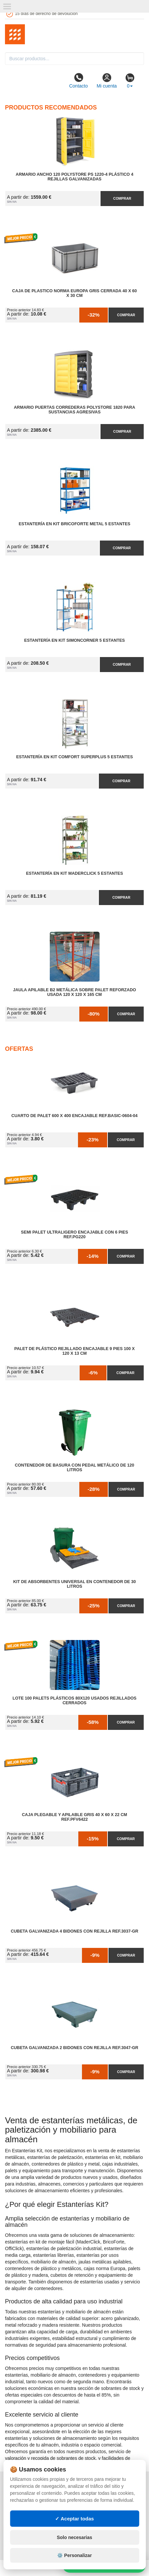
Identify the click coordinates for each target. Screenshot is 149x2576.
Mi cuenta (107, 81)
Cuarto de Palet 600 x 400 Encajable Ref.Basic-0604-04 (74, 1115)
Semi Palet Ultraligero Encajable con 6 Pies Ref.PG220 (74, 1234)
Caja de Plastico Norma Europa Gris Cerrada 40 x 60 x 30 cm (74, 293)
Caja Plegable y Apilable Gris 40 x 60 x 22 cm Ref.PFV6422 (74, 1817)
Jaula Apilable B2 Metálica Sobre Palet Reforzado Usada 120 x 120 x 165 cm (74, 992)
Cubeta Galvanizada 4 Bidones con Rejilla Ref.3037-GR (74, 1931)
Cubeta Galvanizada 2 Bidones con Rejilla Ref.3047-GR (74, 2047)
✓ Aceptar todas (74, 2518)
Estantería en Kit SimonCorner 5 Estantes (74, 640)
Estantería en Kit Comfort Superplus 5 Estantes (74, 757)
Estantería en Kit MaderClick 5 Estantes (74, 873)
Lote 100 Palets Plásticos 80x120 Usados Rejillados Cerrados (74, 1700)
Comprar (122, 198)
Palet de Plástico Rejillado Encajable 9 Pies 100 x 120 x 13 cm (74, 1351)
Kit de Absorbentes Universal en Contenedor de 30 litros (74, 1584)
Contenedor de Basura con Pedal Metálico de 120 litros (74, 1467)
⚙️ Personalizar (74, 2555)
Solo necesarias (74, 2537)
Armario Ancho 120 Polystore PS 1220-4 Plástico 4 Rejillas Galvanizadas (74, 176)
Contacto (78, 81)
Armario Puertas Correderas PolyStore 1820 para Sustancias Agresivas (74, 409)
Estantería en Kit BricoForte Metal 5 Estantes (74, 524)
